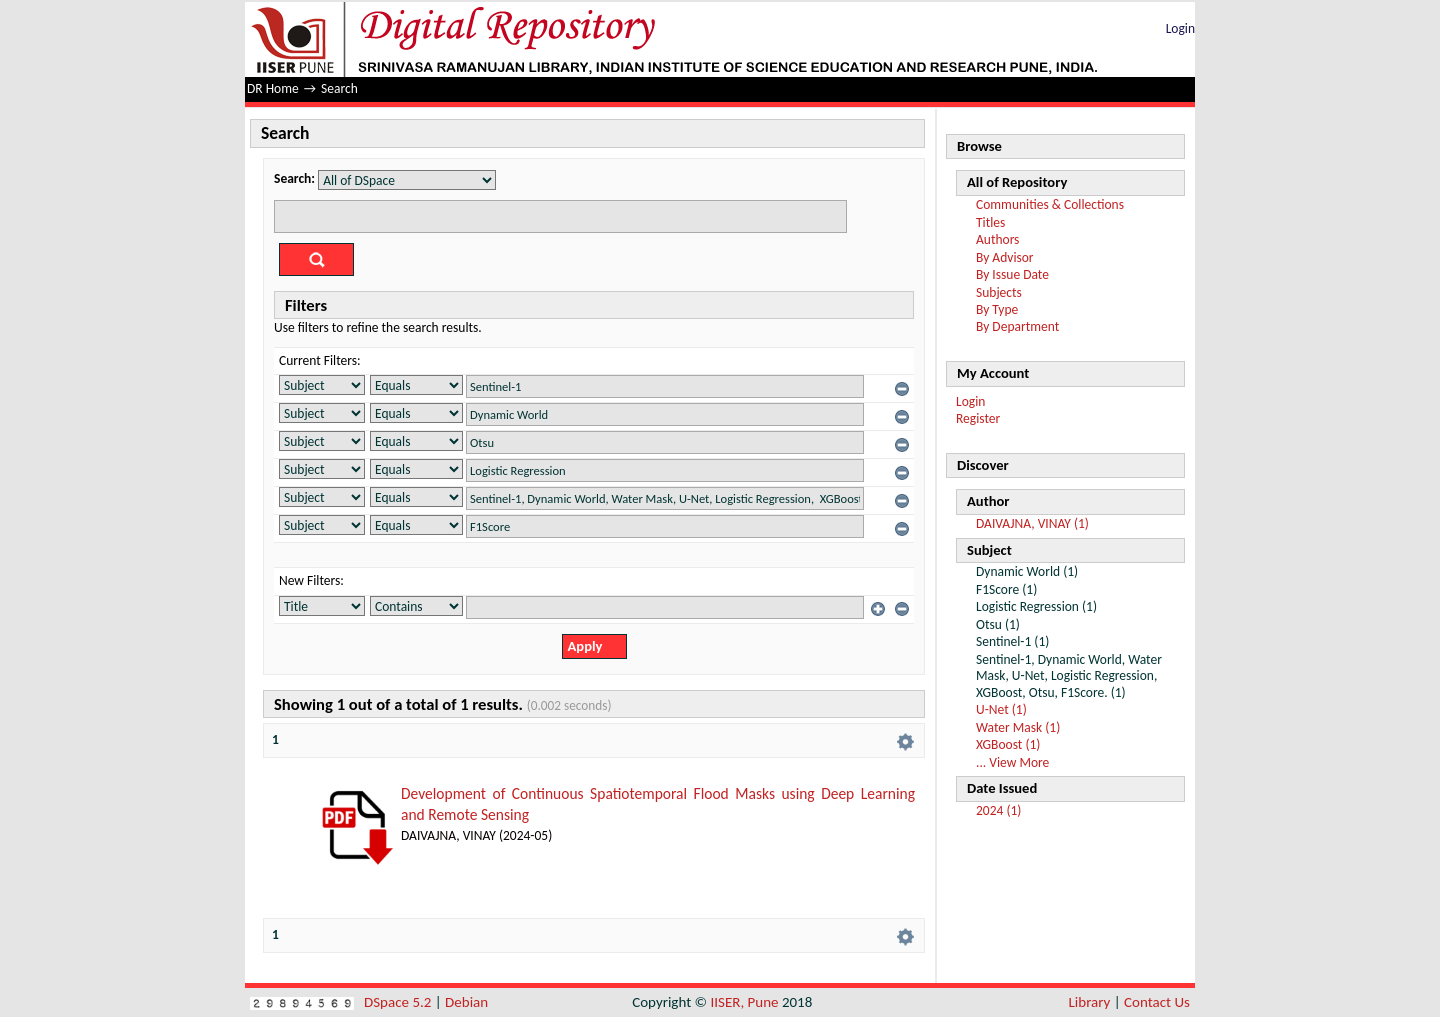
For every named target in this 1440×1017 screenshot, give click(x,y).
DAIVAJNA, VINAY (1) (1032, 523)
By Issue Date (1012, 274)
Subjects (999, 292)
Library (1090, 1002)
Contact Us (1157, 1002)
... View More (1012, 762)
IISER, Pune (744, 1002)
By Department (1017, 326)
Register (978, 418)
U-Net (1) (1001, 709)
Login (1180, 28)
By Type (997, 309)
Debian (466, 1002)
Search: (294, 178)
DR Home (273, 88)
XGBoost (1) (1008, 744)
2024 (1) (998, 810)
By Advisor (1005, 257)
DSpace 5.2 (399, 1002)
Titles (990, 222)
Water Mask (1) (1018, 727)
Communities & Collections (1050, 204)
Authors (997, 239)
